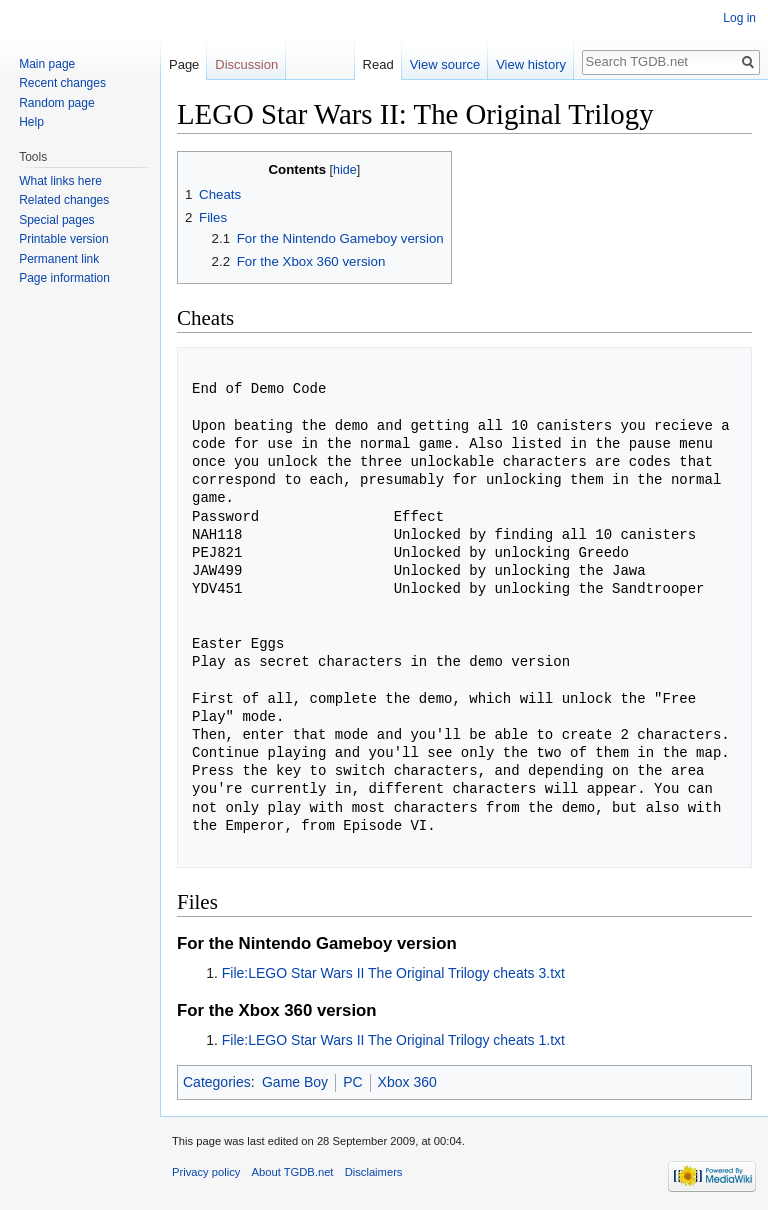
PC (352, 1082)
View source (445, 64)
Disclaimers (374, 1172)
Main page (47, 64)
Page (184, 64)
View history (531, 64)
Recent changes (62, 83)
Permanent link (59, 259)
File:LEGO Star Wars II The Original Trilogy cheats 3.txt (393, 973)
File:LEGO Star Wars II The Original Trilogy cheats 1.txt (393, 1040)
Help (31, 122)
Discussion (246, 64)
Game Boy (295, 1082)
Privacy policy (206, 1172)
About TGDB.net (293, 1172)
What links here (60, 181)
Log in (739, 18)
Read (378, 64)
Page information (64, 278)
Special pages (56, 220)
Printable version (63, 239)
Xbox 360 (407, 1082)
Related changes (64, 200)
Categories (217, 1082)
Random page (56, 103)
